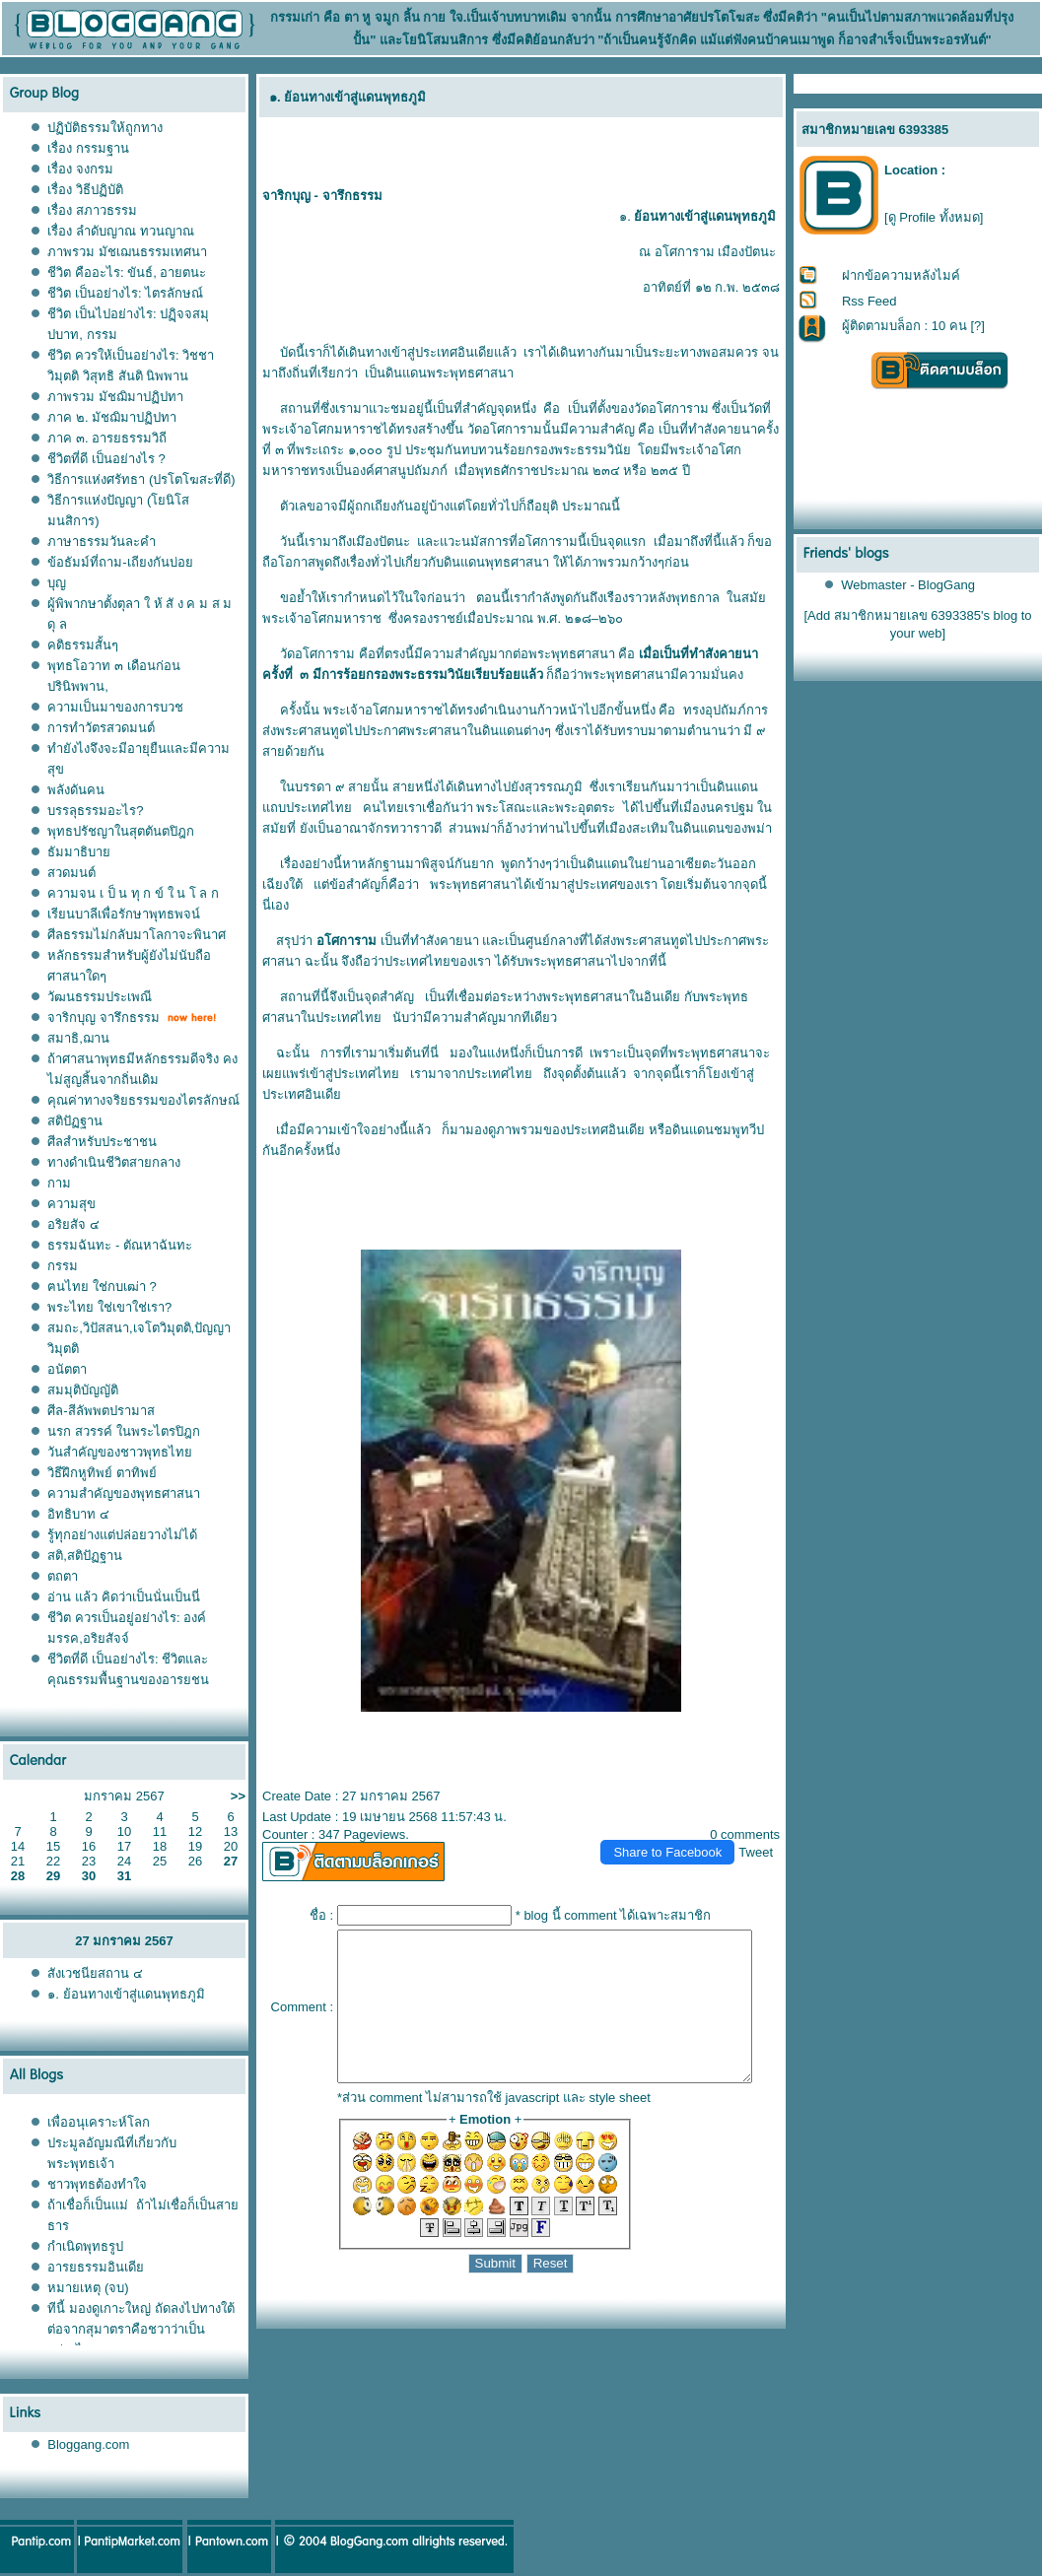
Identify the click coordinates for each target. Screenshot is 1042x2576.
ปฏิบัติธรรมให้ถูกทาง (105, 127)
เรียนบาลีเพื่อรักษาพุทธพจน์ (123, 914)
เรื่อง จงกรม (80, 169)
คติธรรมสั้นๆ (82, 645)
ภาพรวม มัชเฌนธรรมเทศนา (127, 251)
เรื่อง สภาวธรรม (92, 210)
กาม (59, 1183)
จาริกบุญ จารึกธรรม (103, 1017)
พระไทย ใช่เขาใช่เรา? (109, 1307)
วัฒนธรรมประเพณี (99, 996)
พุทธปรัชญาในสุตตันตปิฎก (120, 831)
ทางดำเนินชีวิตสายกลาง (113, 1162)
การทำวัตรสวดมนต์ (101, 727)
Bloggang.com (88, 2444)
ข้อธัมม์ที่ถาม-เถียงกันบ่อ (119, 562)
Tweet (764, 1831)
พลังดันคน (75, 789)
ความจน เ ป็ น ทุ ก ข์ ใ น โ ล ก (133, 893)
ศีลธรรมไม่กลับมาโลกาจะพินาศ (136, 934)
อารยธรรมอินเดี (95, 2267)
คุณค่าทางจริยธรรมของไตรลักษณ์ (143, 1100)
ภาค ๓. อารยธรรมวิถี (107, 438)
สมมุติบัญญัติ (82, 1390)
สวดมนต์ (71, 872)
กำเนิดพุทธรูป (85, 2246)
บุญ (56, 583)
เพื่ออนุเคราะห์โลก (98, 2122)
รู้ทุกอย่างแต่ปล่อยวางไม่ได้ (122, 1534)
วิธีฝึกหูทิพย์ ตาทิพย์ (102, 1472)
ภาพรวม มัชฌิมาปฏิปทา (115, 396)
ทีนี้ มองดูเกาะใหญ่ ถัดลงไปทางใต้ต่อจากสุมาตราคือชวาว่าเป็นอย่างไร (140, 2329)
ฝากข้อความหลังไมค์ (901, 275)
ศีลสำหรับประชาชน (102, 1141)
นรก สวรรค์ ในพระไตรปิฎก (123, 1431)
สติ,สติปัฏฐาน (84, 1555)
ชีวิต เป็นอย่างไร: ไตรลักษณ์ (125, 293)
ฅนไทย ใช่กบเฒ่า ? (101, 1286)
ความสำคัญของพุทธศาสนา (123, 1493)
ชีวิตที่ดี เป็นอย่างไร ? (106, 458)
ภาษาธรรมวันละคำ (101, 541)
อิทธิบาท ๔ (78, 1514)
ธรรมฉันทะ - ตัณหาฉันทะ (119, 1245)
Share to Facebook (676, 1831)
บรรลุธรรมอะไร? (95, 810)
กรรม (62, 1265)
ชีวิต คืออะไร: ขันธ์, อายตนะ (126, 272)
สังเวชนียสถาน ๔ (95, 1973)
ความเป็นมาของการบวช (115, 707)
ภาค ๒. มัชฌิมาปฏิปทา (111, 417)
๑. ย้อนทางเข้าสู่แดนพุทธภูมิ (127, 1994)
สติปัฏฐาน (75, 1121)
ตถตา (62, 1576)
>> (238, 1796)
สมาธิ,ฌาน (78, 1038)
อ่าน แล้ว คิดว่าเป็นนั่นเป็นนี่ (123, 1597)
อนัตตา (67, 1369)
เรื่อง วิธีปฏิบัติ (85, 189)
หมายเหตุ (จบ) (87, 2287)
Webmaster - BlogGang (909, 584)
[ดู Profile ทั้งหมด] (933, 217)
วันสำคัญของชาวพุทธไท (119, 1452)
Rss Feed (869, 301)
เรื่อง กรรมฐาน (88, 148)
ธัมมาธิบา (78, 852)
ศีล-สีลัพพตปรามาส (100, 1410)
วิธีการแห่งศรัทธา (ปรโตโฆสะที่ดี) (141, 479)
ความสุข (71, 1203)
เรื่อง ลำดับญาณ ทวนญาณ (120, 231)
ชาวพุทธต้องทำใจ (97, 2184)
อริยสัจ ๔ (73, 1224)
